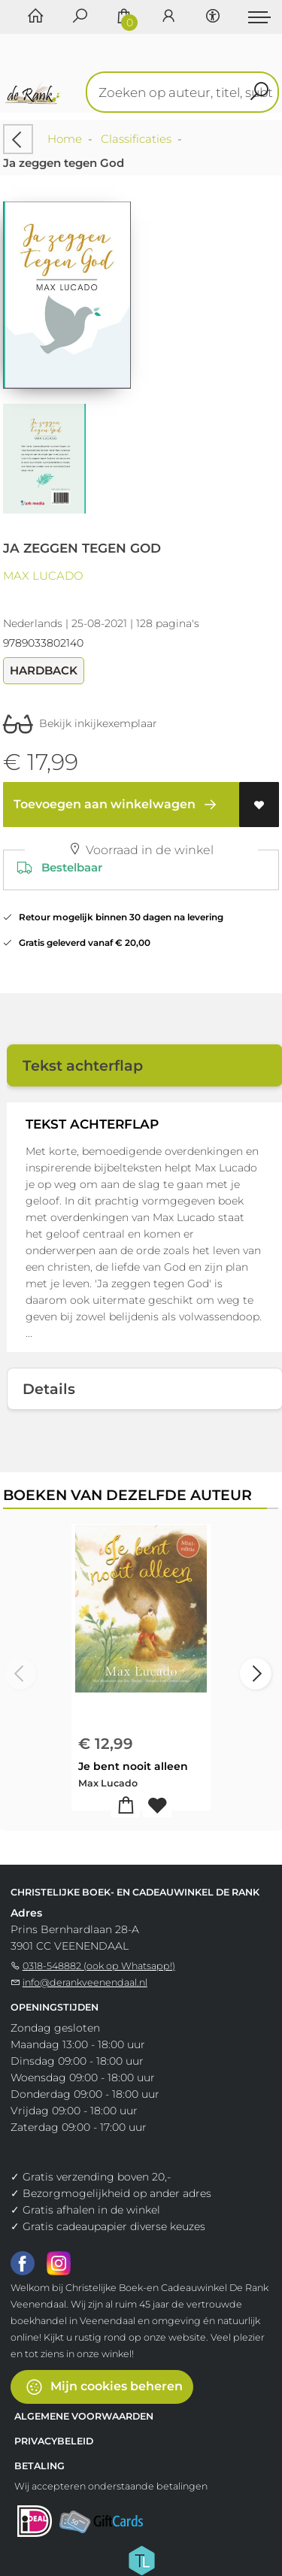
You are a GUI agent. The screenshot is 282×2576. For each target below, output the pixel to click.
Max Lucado (43, 575)
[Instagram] (59, 2261)
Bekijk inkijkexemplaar (80, 723)
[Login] (168, 17)
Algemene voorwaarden (83, 2416)
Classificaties (136, 139)
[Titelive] (141, 2558)
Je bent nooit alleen (133, 1766)
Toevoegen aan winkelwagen (118, 804)
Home (64, 139)
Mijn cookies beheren (104, 2386)
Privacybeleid (53, 2441)
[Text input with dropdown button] (186, 92)
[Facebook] (23, 2261)
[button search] (259, 92)
